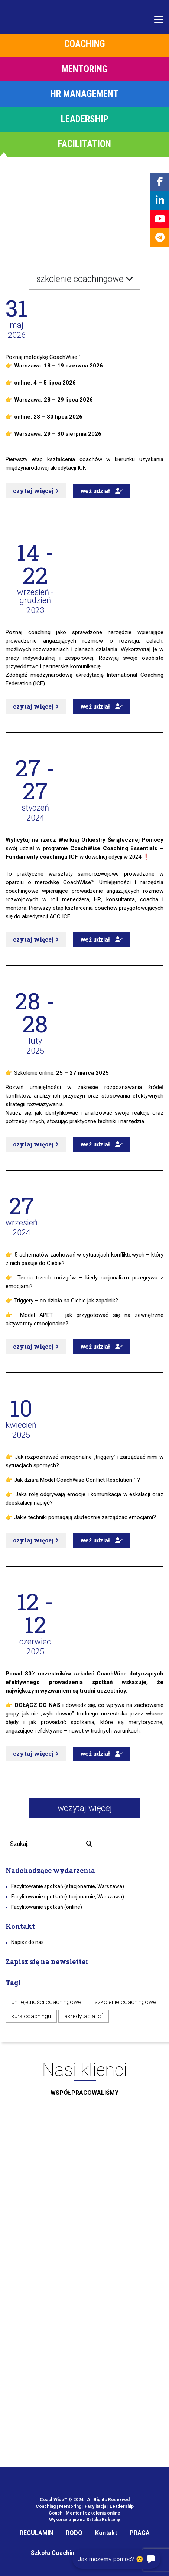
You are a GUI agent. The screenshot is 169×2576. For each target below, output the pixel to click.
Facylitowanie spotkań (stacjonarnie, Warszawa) (67, 1886)
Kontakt (106, 2532)
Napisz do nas (27, 1942)
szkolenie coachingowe (125, 2002)
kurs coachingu (31, 2016)
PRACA (140, 2532)
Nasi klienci (84, 2081)
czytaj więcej (36, 491)
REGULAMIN (36, 2532)
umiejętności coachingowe (46, 2002)
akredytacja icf (83, 2016)
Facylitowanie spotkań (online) (46, 1907)
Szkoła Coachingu (56, 2552)
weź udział (102, 491)
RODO (74, 2532)
